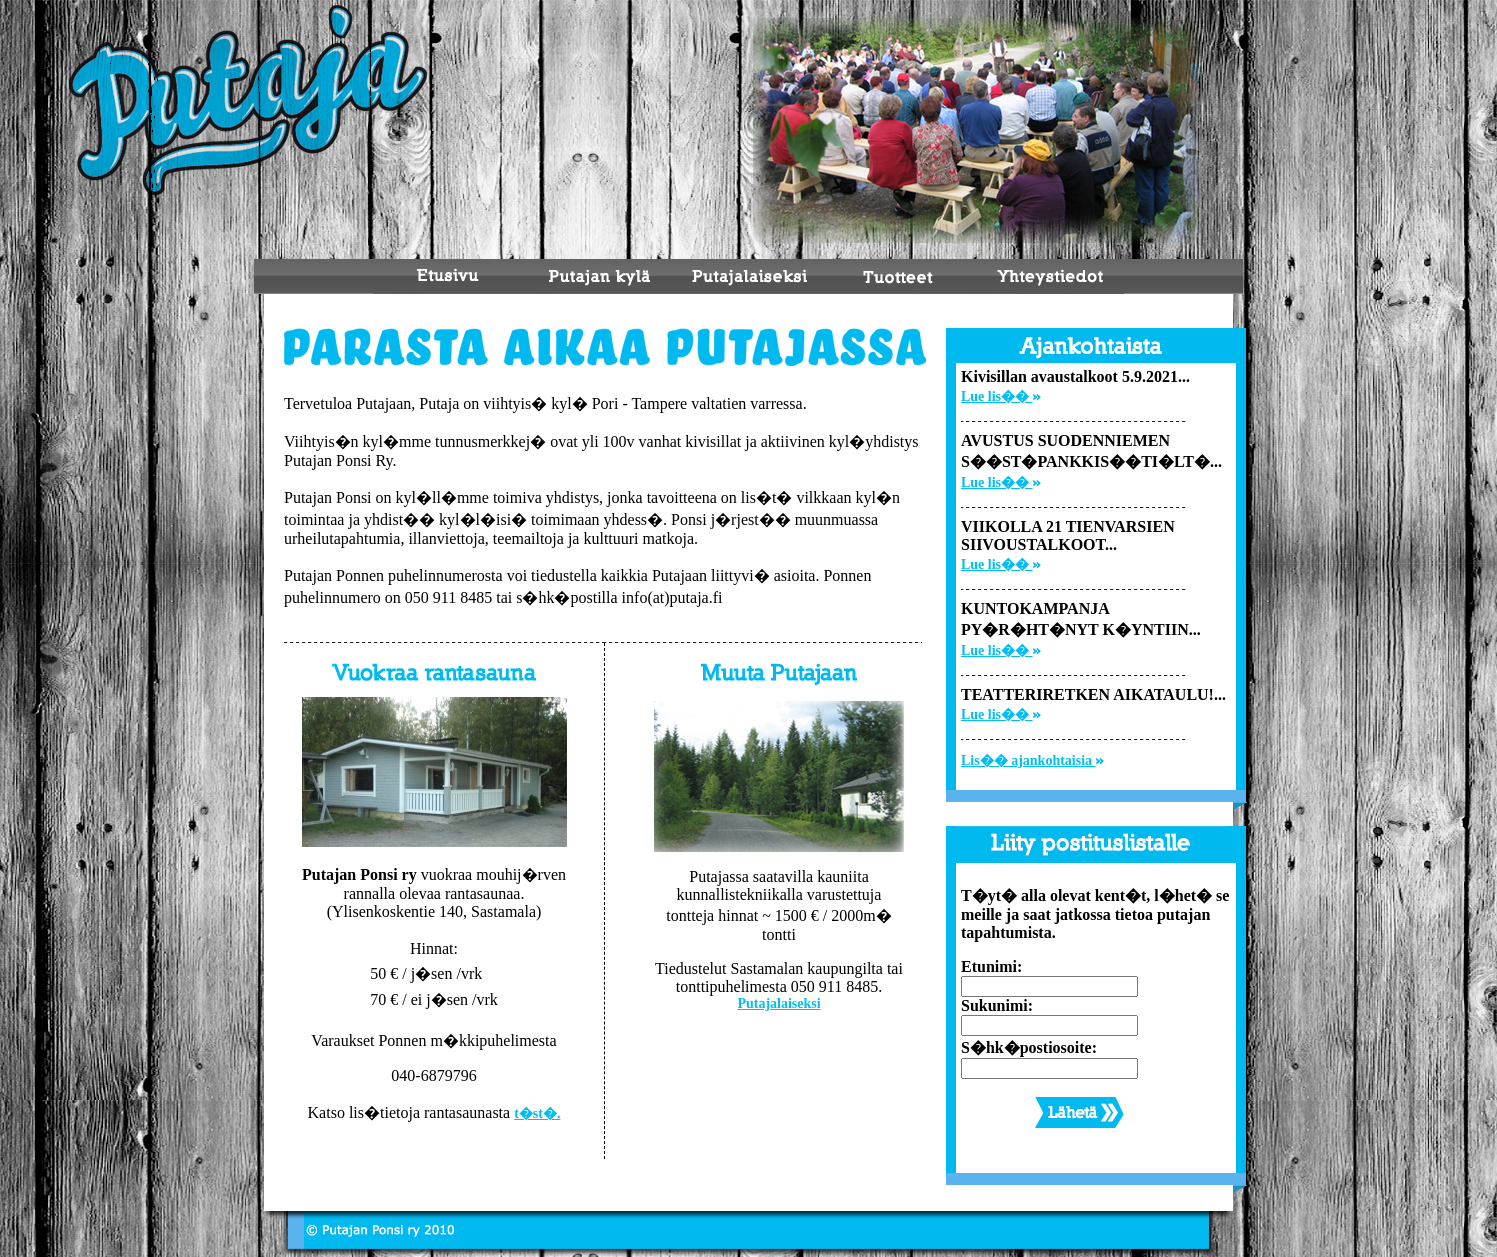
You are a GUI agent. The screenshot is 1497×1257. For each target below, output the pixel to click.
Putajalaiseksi (778, 1003)
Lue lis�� (1001, 396)
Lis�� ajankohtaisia (1032, 760)
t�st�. (537, 1113)
